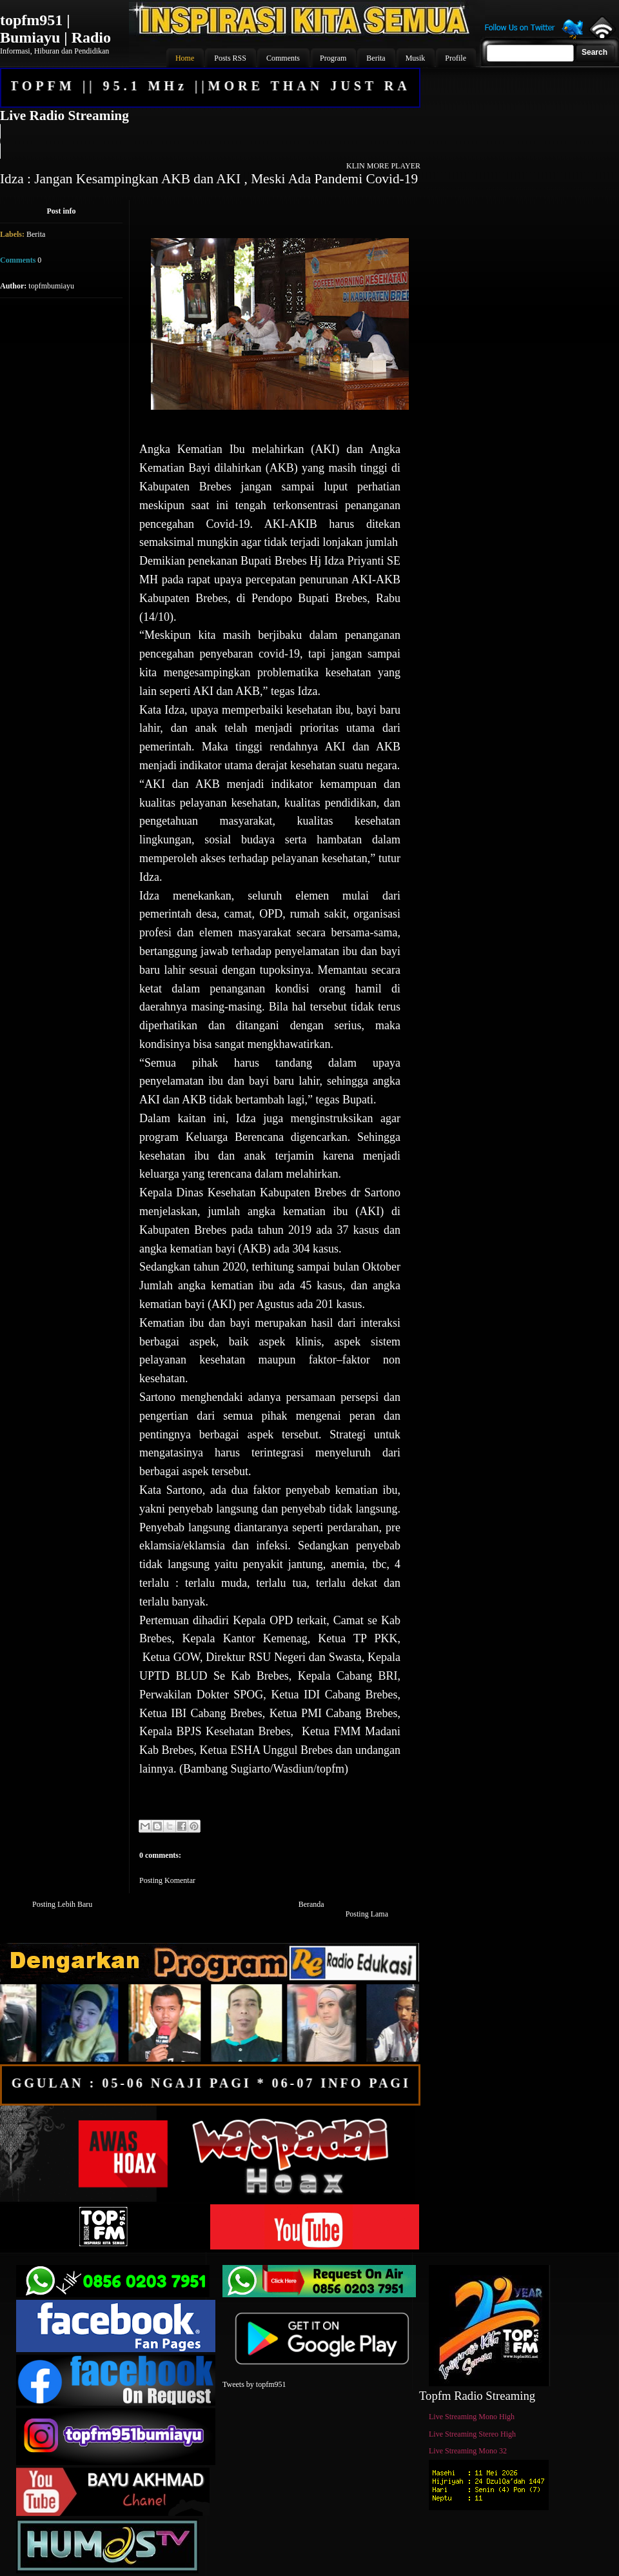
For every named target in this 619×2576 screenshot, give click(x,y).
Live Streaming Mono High (472, 2416)
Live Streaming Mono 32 (468, 2450)
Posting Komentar (167, 1880)
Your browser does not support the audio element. (209, 141)
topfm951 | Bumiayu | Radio (55, 29)
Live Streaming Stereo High (472, 2434)
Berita (35, 234)
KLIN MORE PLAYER (383, 165)
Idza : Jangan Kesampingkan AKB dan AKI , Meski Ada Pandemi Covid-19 (209, 178)
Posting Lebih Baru (62, 1904)
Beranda (311, 1904)
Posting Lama (367, 1913)
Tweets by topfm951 (254, 2384)
